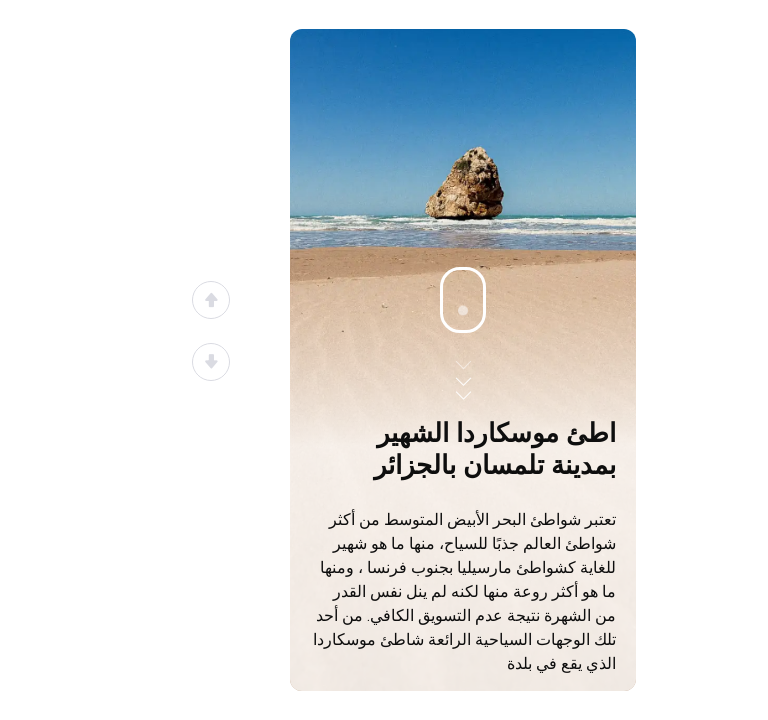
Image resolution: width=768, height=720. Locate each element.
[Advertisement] (463, 277)
